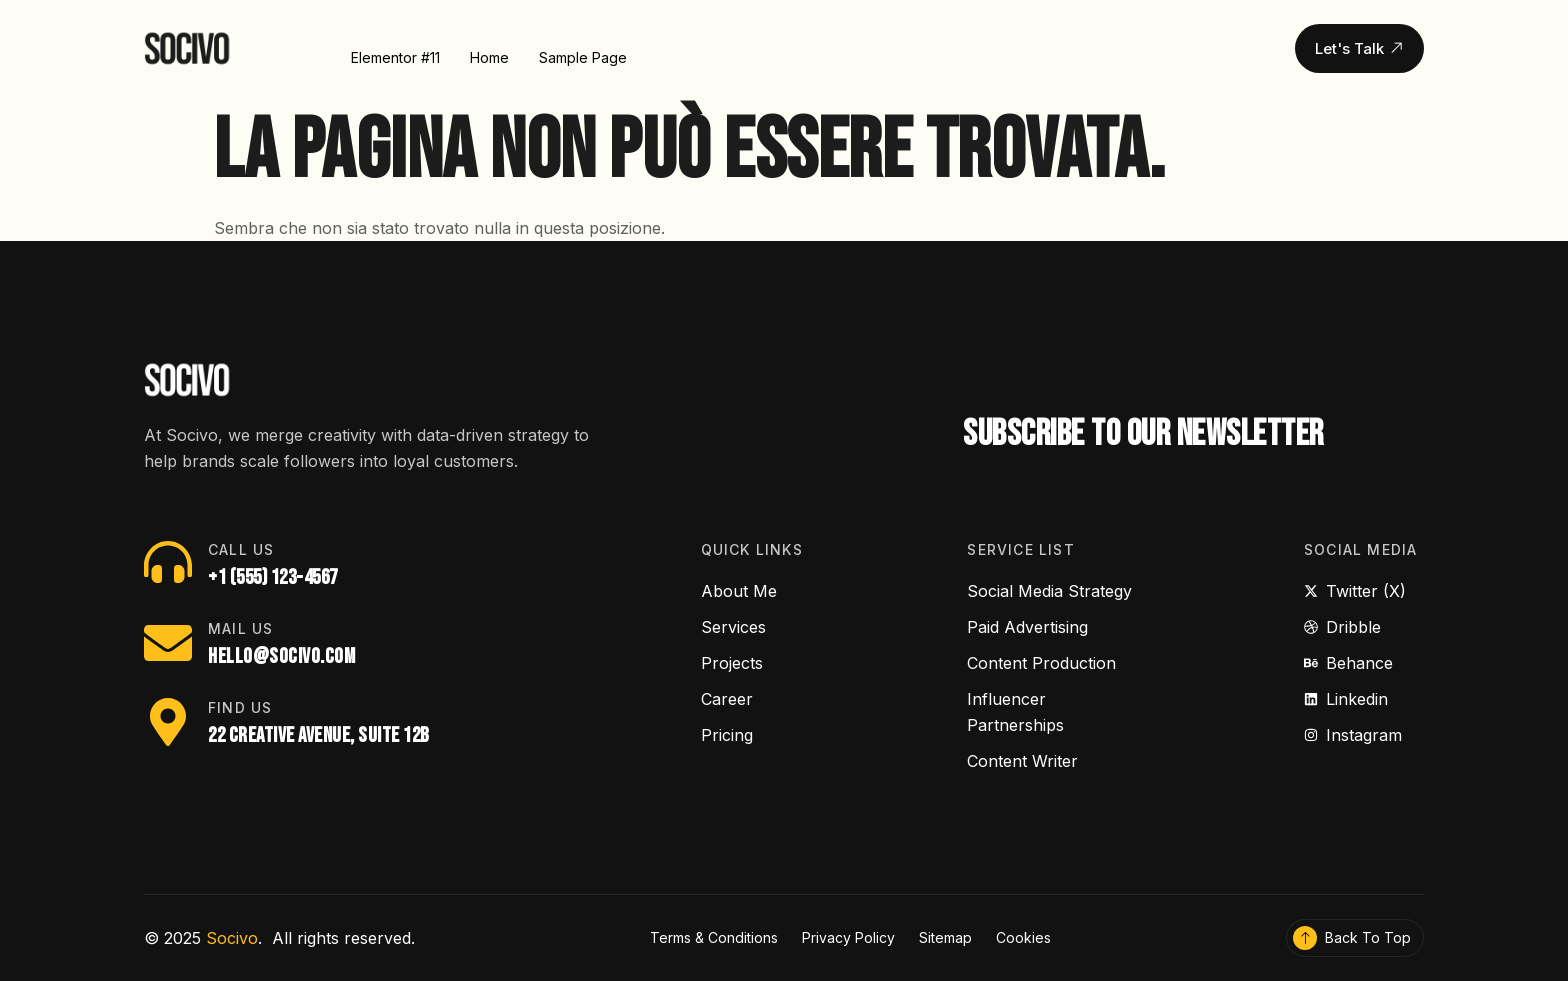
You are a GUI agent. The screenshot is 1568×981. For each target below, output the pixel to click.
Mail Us (240, 628)
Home (489, 55)
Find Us (240, 707)
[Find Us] (168, 722)
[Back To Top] (1305, 938)
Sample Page (583, 55)
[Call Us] (168, 562)
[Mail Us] (168, 643)
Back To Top (1368, 937)
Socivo (232, 938)
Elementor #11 (395, 55)
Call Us (241, 549)
